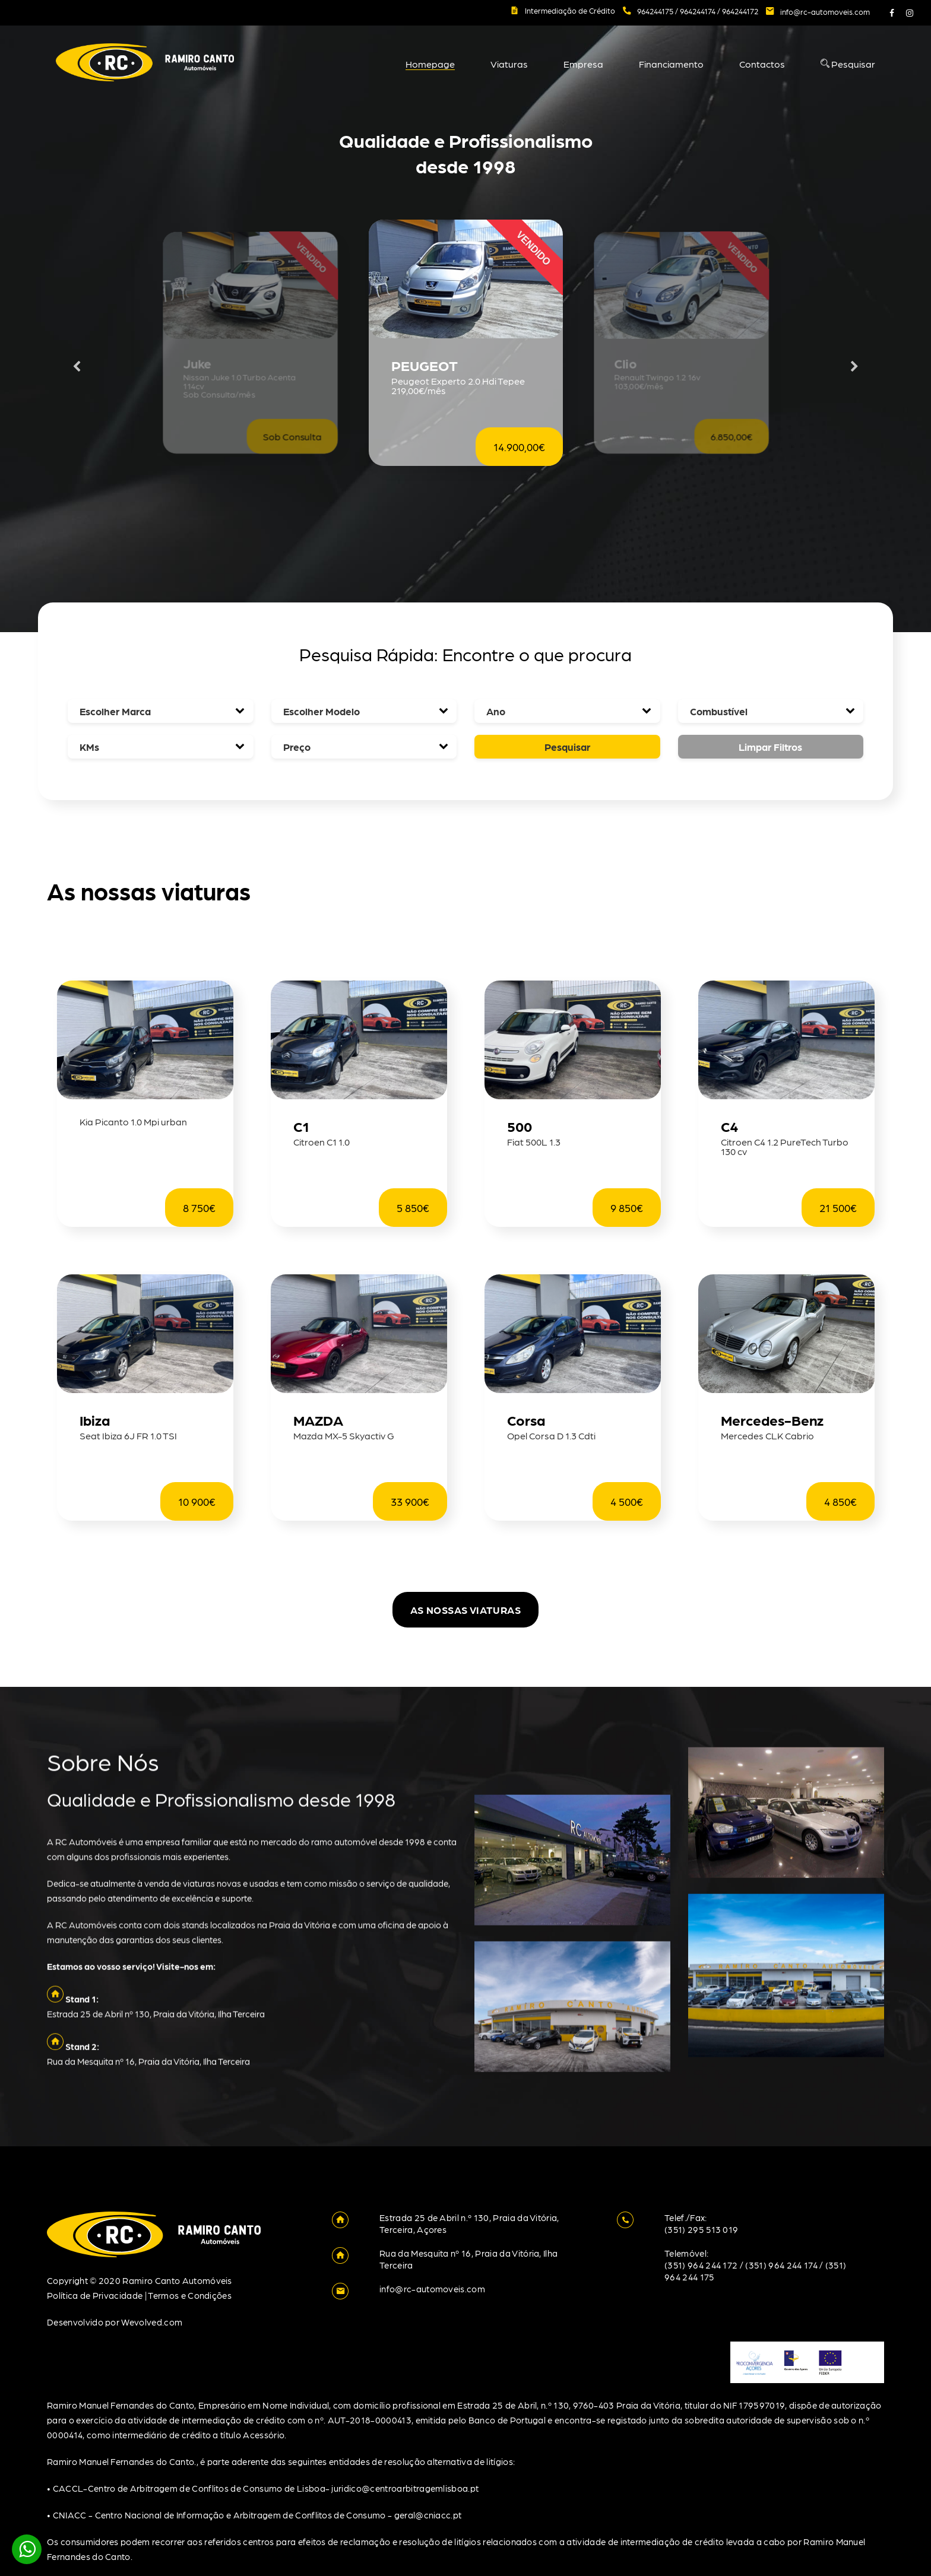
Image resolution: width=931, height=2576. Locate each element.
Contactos (762, 63)
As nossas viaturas (465, 1610)
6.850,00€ (731, 436)
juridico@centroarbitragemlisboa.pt (405, 2488)
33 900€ (410, 1501)
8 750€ (199, 1207)
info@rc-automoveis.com (825, 11)
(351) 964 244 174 (781, 2265)
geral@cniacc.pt (428, 2515)
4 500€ (626, 1501)
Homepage (430, 63)
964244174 (698, 11)
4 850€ (840, 1501)
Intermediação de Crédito (570, 10)
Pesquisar (848, 63)
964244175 (656, 11)
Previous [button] (76, 367)
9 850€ (626, 1207)
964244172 (740, 11)
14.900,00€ (519, 446)
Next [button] (854, 367)
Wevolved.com (151, 2322)
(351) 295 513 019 (701, 2229)
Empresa (583, 63)
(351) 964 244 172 (700, 2265)
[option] (466, 366)
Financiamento (671, 63)
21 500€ (838, 1207)
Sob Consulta (291, 436)
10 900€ (197, 1501)
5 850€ (413, 1207)
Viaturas (509, 63)
